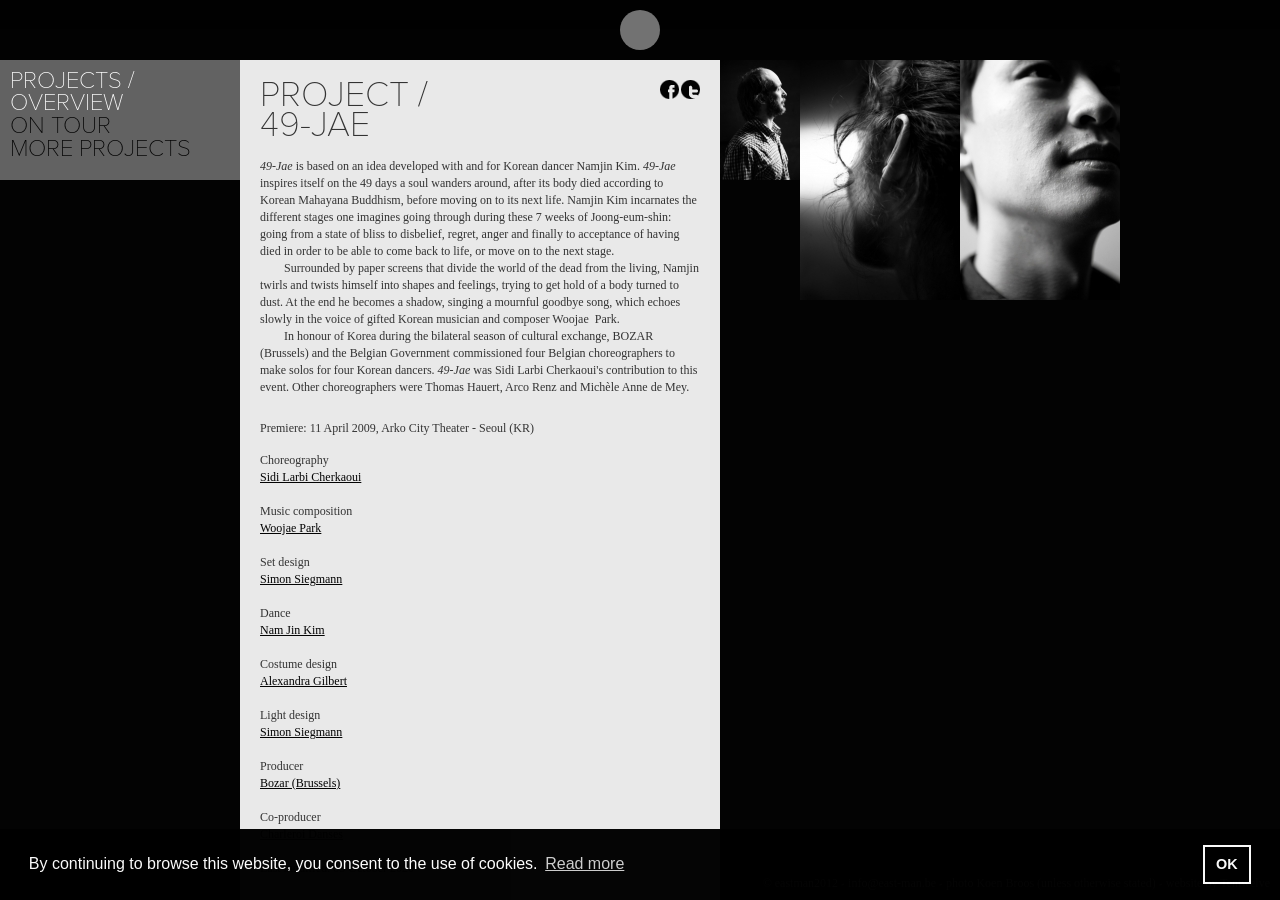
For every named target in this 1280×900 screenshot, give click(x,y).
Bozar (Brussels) (300, 783)
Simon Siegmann (301, 579)
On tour (60, 125)
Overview (66, 102)
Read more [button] (584, 863)
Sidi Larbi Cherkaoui (310, 477)
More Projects (100, 148)
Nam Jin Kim (292, 630)
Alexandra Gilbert (303, 681)
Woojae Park (290, 528)
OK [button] (1227, 864)
